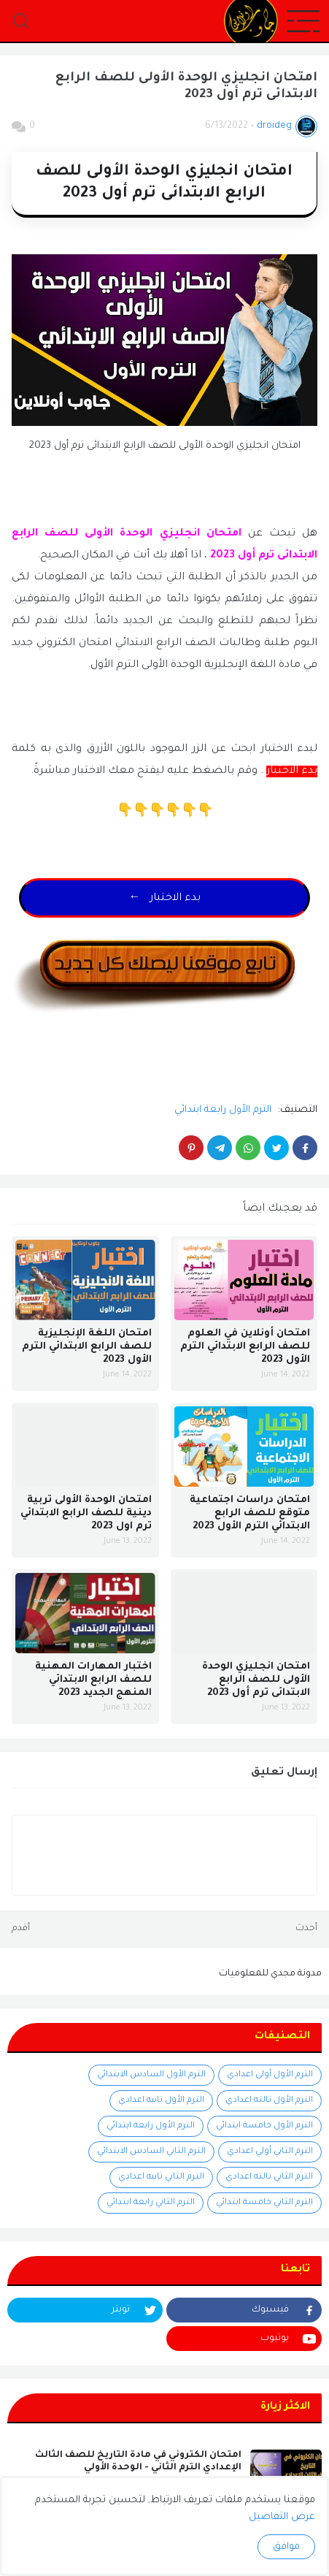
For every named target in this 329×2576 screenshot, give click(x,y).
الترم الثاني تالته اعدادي (269, 2177)
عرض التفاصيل (282, 2517)
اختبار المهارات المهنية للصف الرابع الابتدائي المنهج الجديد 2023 (93, 1680)
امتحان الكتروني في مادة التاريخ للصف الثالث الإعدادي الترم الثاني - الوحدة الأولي (138, 2461)
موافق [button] (286, 2547)
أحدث (306, 1929)
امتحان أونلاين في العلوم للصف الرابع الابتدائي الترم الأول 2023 (245, 1346)
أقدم (21, 1929)
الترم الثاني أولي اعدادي (270, 2152)
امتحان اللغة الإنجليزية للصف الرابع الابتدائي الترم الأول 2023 (87, 1346)
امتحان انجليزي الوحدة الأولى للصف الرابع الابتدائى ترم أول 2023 (256, 1680)
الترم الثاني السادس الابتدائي (151, 2152)
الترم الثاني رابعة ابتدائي (151, 2203)
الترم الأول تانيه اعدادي (161, 2101)
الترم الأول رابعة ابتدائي (222, 1110)
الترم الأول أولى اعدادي (270, 2075)
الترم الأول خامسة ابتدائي (264, 2126)
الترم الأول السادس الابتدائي (151, 2075)
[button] (303, 21)
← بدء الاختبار (165, 898)
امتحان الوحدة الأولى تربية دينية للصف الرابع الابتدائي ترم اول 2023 (86, 1513)
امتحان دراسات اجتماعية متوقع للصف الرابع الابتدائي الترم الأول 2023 (250, 1513)
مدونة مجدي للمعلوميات (270, 1974)
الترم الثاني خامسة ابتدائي (264, 2203)
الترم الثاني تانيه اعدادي (161, 2177)
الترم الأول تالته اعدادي (269, 2101)
